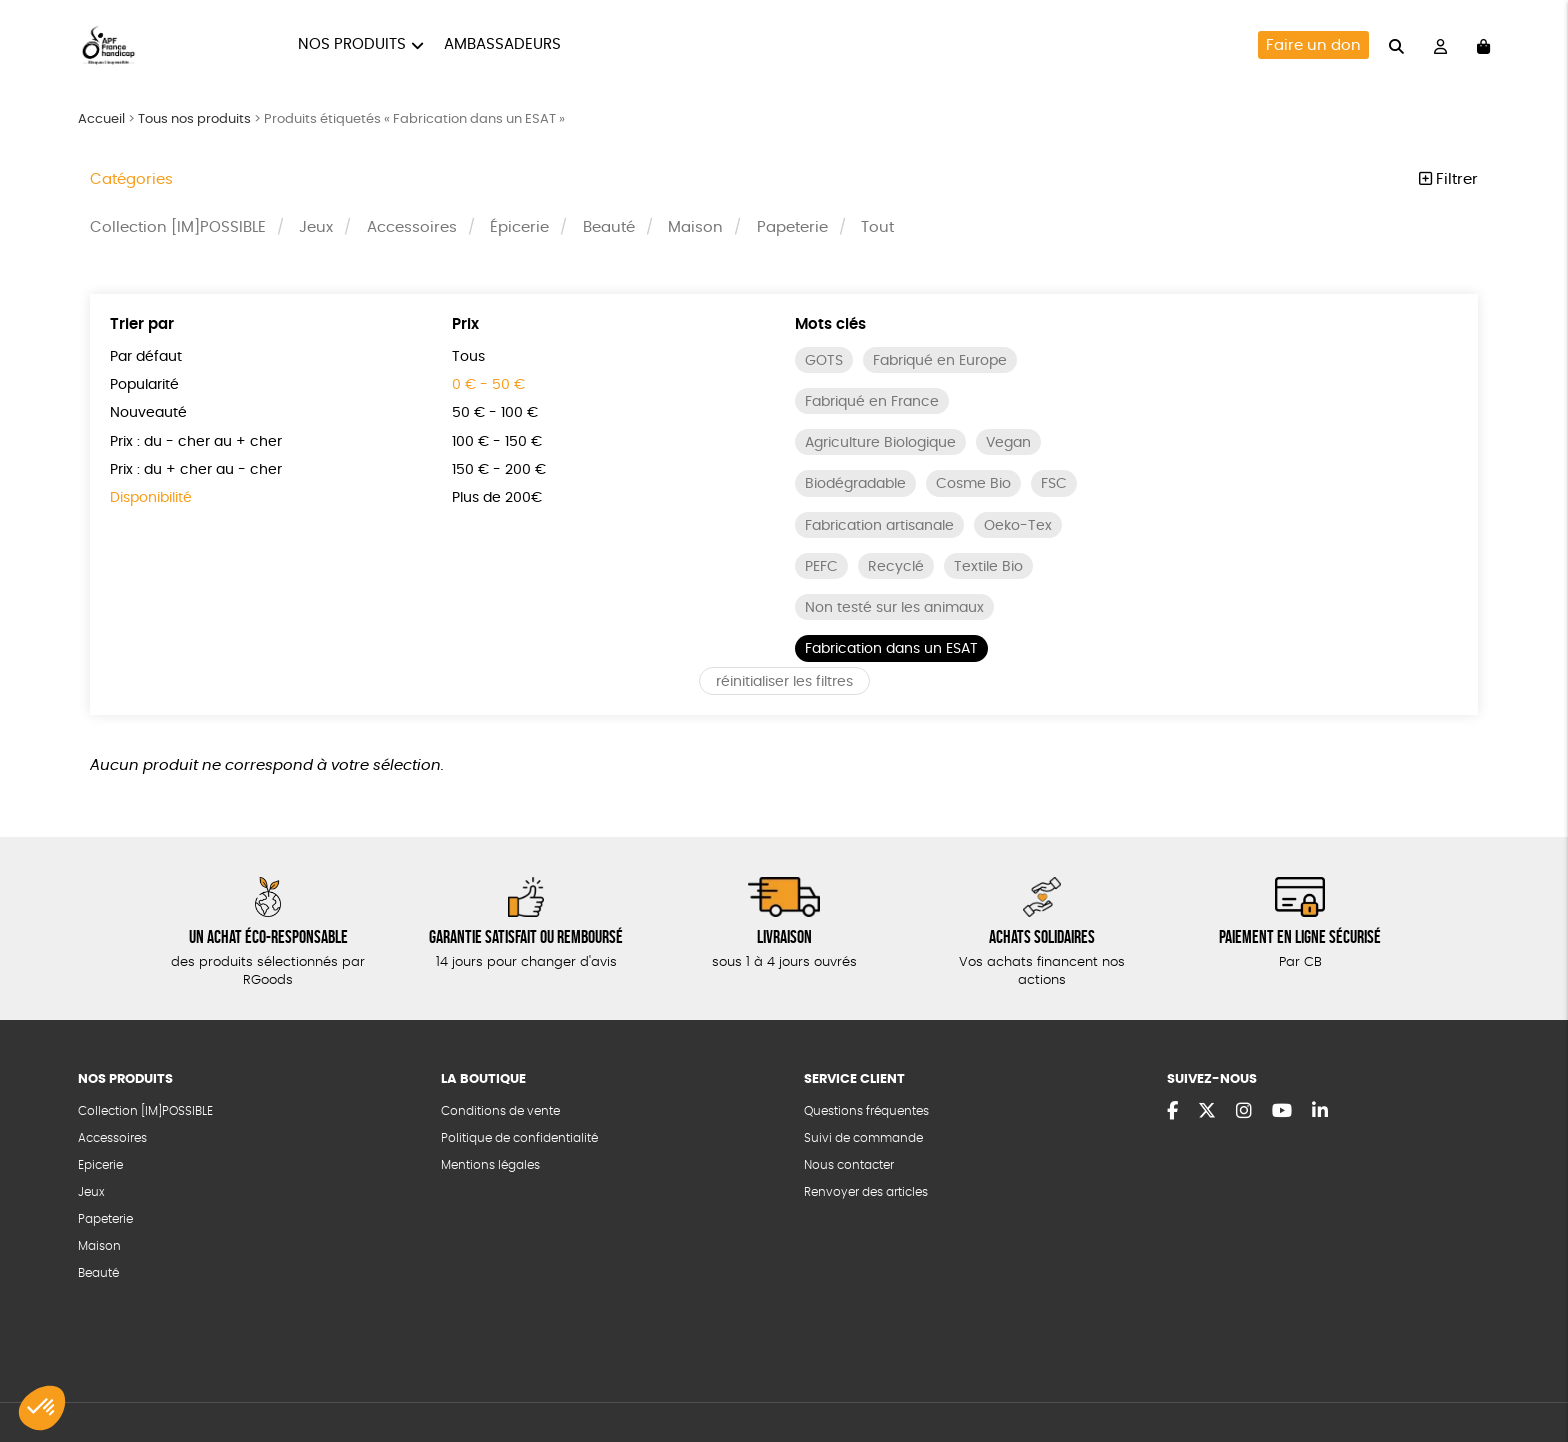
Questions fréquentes (866, 1111)
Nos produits (352, 44)
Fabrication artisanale (879, 526)
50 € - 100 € (495, 413)
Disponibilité (151, 498)
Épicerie (519, 227)
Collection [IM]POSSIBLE (178, 227)
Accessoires (412, 227)
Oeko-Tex (1018, 526)
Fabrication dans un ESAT (891, 649)
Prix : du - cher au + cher (196, 442)
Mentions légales (490, 1165)
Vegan (1008, 443)
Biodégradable (855, 484)
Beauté (609, 227)
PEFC (821, 567)
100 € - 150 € (497, 442)
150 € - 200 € (499, 470)
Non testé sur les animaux (894, 608)
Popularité (144, 385)
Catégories (131, 179)
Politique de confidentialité (519, 1138)
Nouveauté (148, 413)
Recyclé (896, 567)
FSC (1054, 484)
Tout (877, 227)
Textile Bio (988, 567)
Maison (695, 227)
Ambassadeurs (502, 44)
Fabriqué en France (872, 402)
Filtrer (1448, 179)
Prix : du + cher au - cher (196, 470)
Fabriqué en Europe (940, 361)
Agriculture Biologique (880, 443)
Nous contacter (849, 1165)
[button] (42, 1408)
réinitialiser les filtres (784, 682)
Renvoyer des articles (866, 1192)
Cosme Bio (973, 484)
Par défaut (146, 357)
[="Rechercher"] (1396, 44)
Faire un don (1313, 45)
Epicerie (100, 1165)
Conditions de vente (500, 1111)
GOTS (824, 361)
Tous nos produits (194, 119)
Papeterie (792, 227)
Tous (468, 357)
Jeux (316, 227)
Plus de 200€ (497, 498)
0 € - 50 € (488, 385)
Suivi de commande (863, 1138)
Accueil (101, 119)
